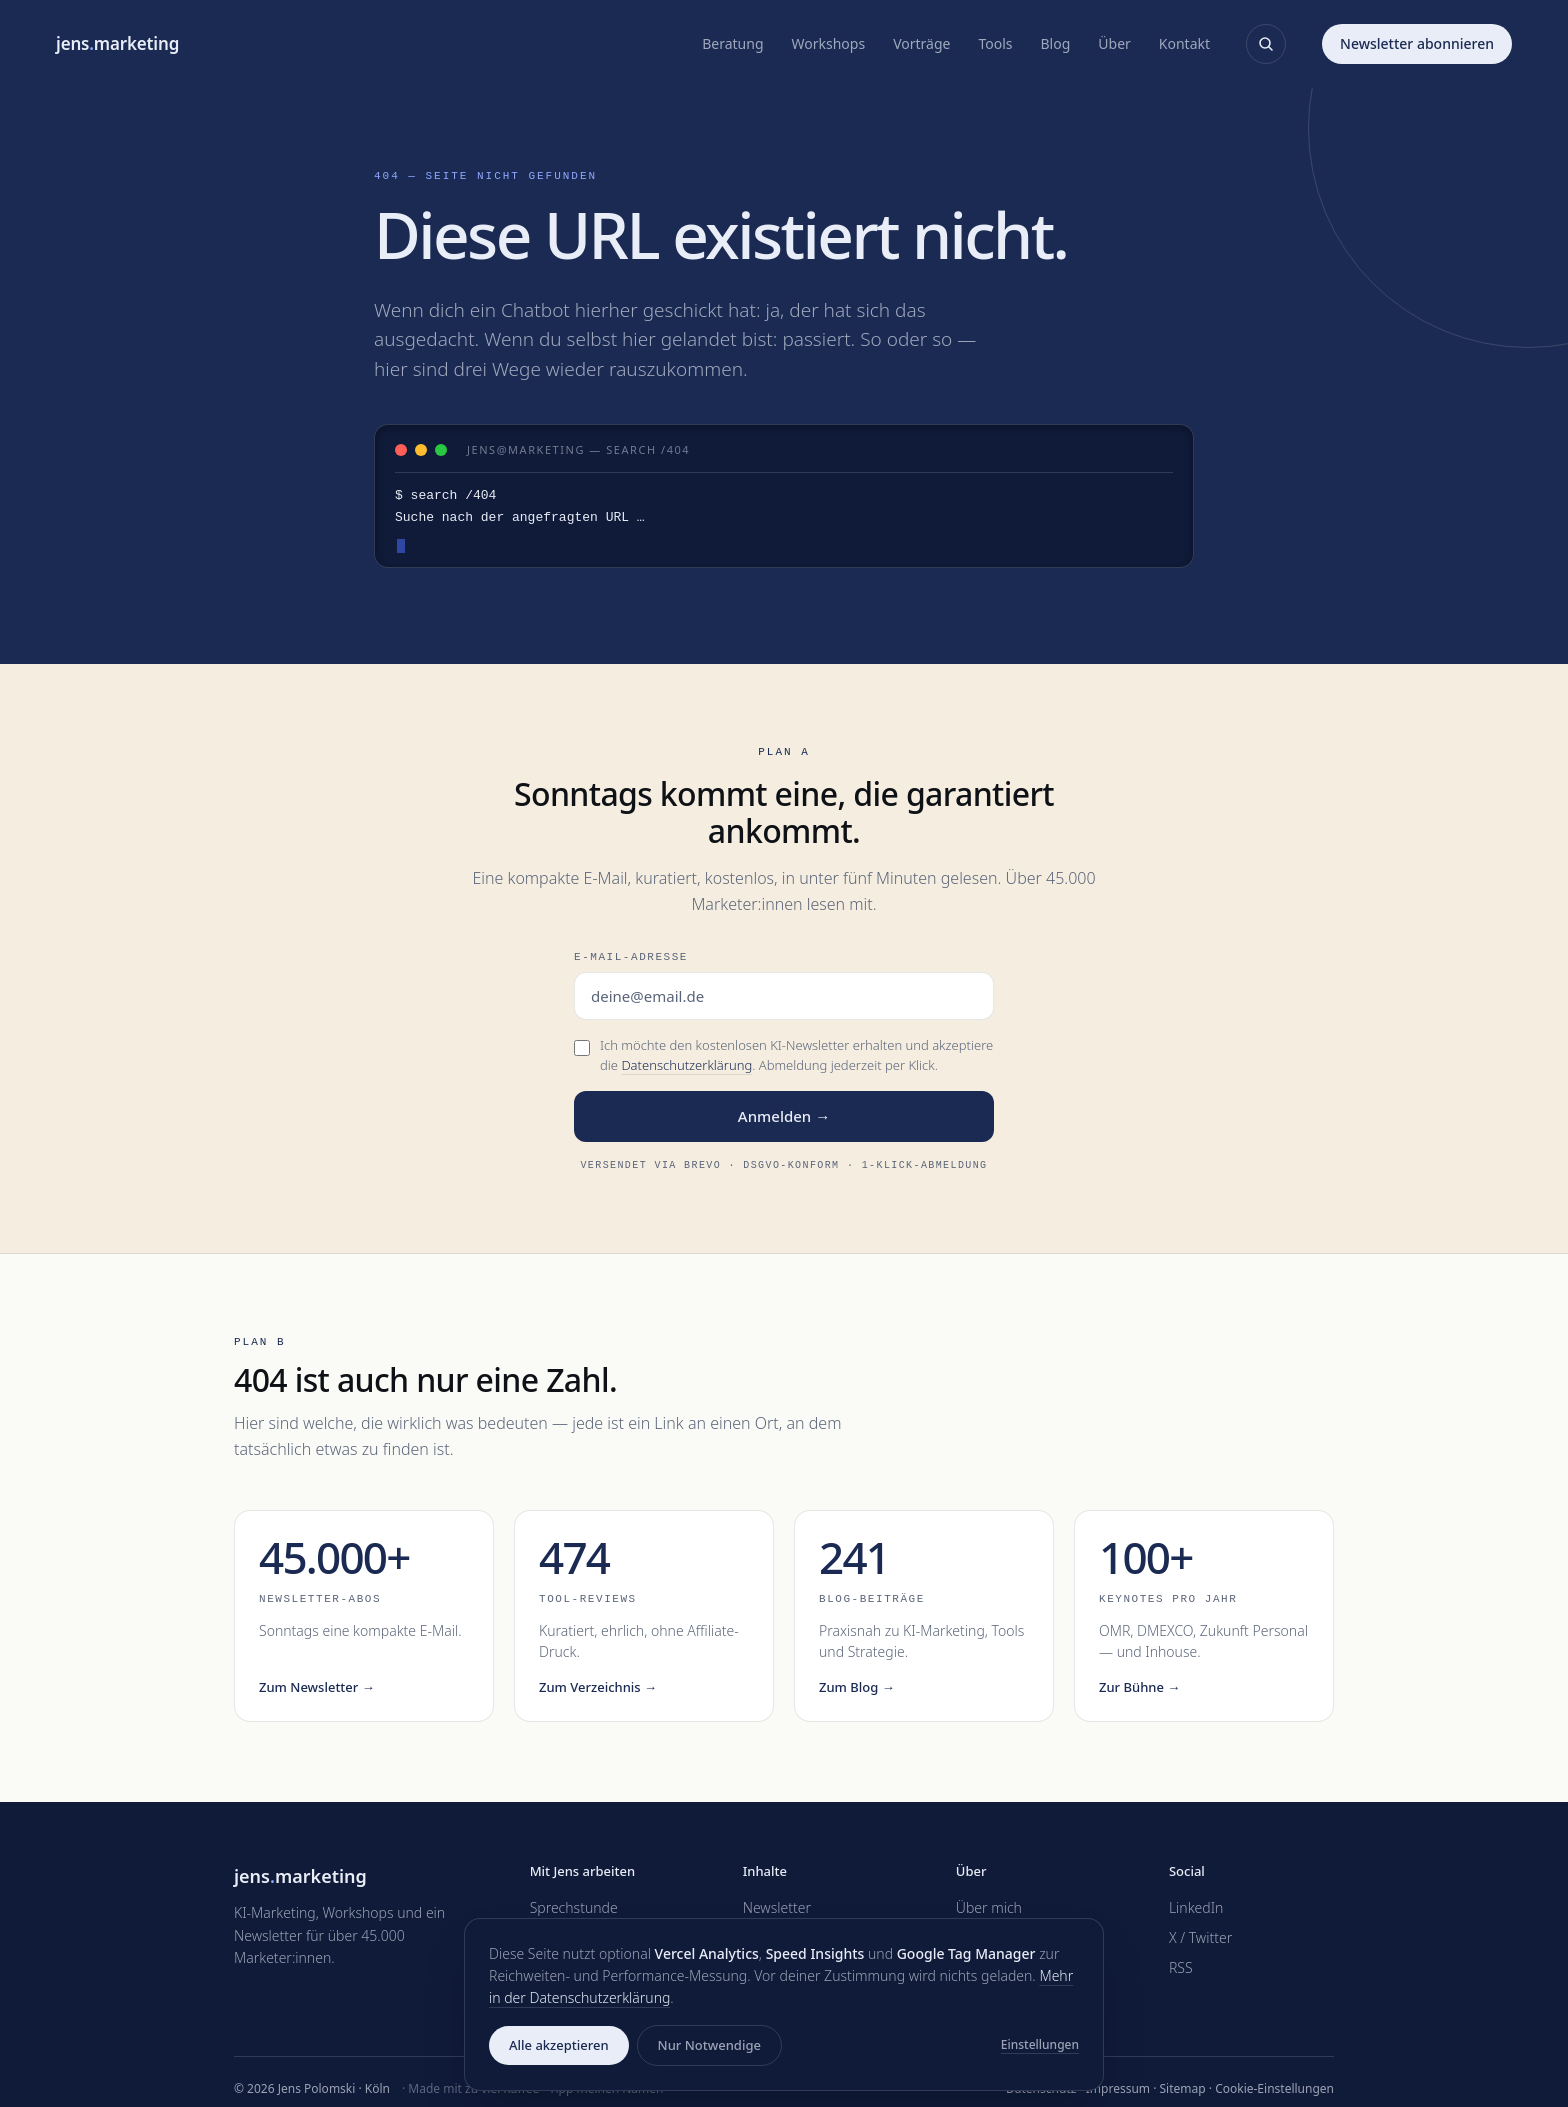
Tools (995, 43)
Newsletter (777, 1907)
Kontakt (1184, 43)
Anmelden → (784, 1116)
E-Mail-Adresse (631, 956)
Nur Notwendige (709, 2045)
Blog (1056, 43)
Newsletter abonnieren (1417, 43)
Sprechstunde (574, 1907)
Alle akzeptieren (559, 2045)
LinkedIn (1196, 1907)
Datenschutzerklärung (686, 1065)
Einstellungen (1040, 2044)
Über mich (989, 1907)
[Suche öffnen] (1266, 44)
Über (1114, 43)
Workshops (829, 43)
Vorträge (921, 43)
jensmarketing (117, 43)
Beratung (732, 43)
